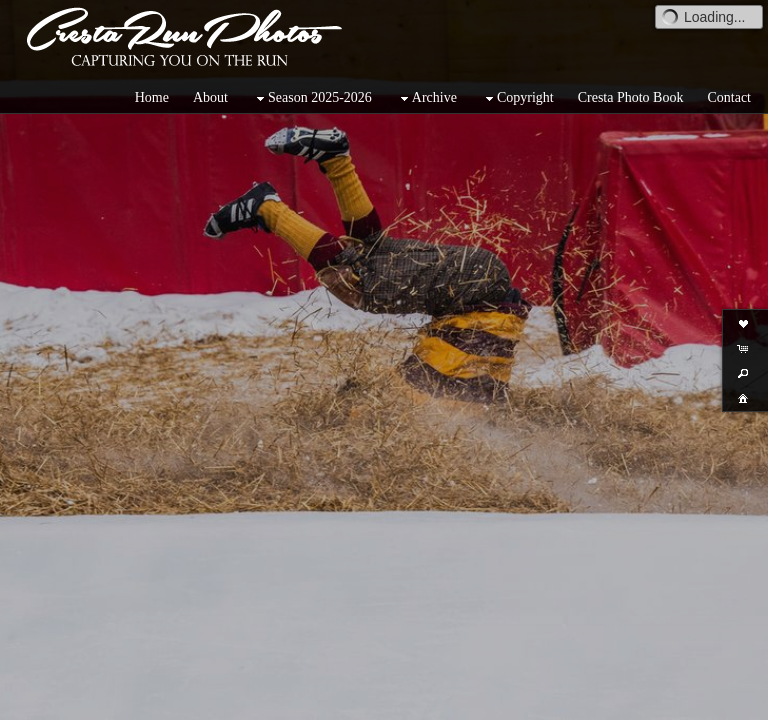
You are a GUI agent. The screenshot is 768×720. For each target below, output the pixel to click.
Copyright (517, 98)
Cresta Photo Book (631, 97)
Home (152, 97)
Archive (426, 98)
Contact (729, 97)
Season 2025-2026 (312, 98)
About (210, 97)
